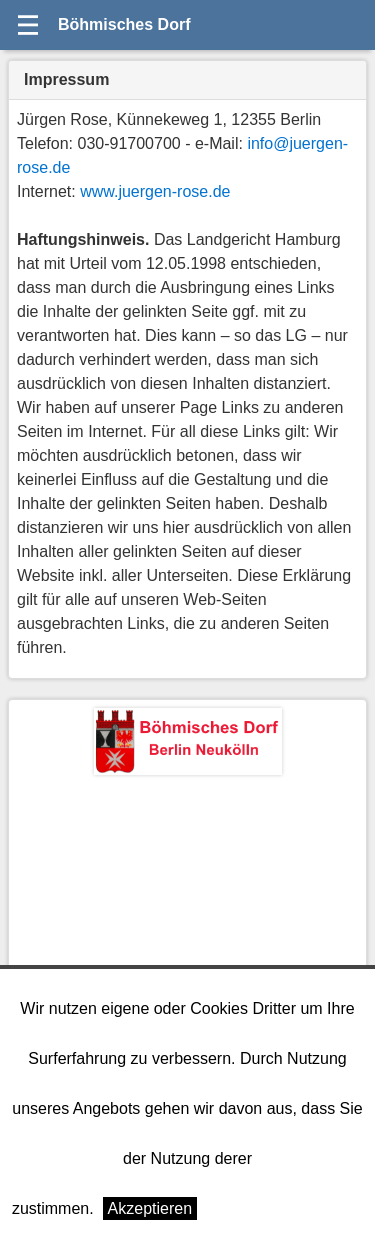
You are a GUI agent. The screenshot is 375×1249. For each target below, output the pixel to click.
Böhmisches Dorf (124, 24)
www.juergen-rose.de (155, 191)
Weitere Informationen (284, 1208)
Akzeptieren (150, 1208)
